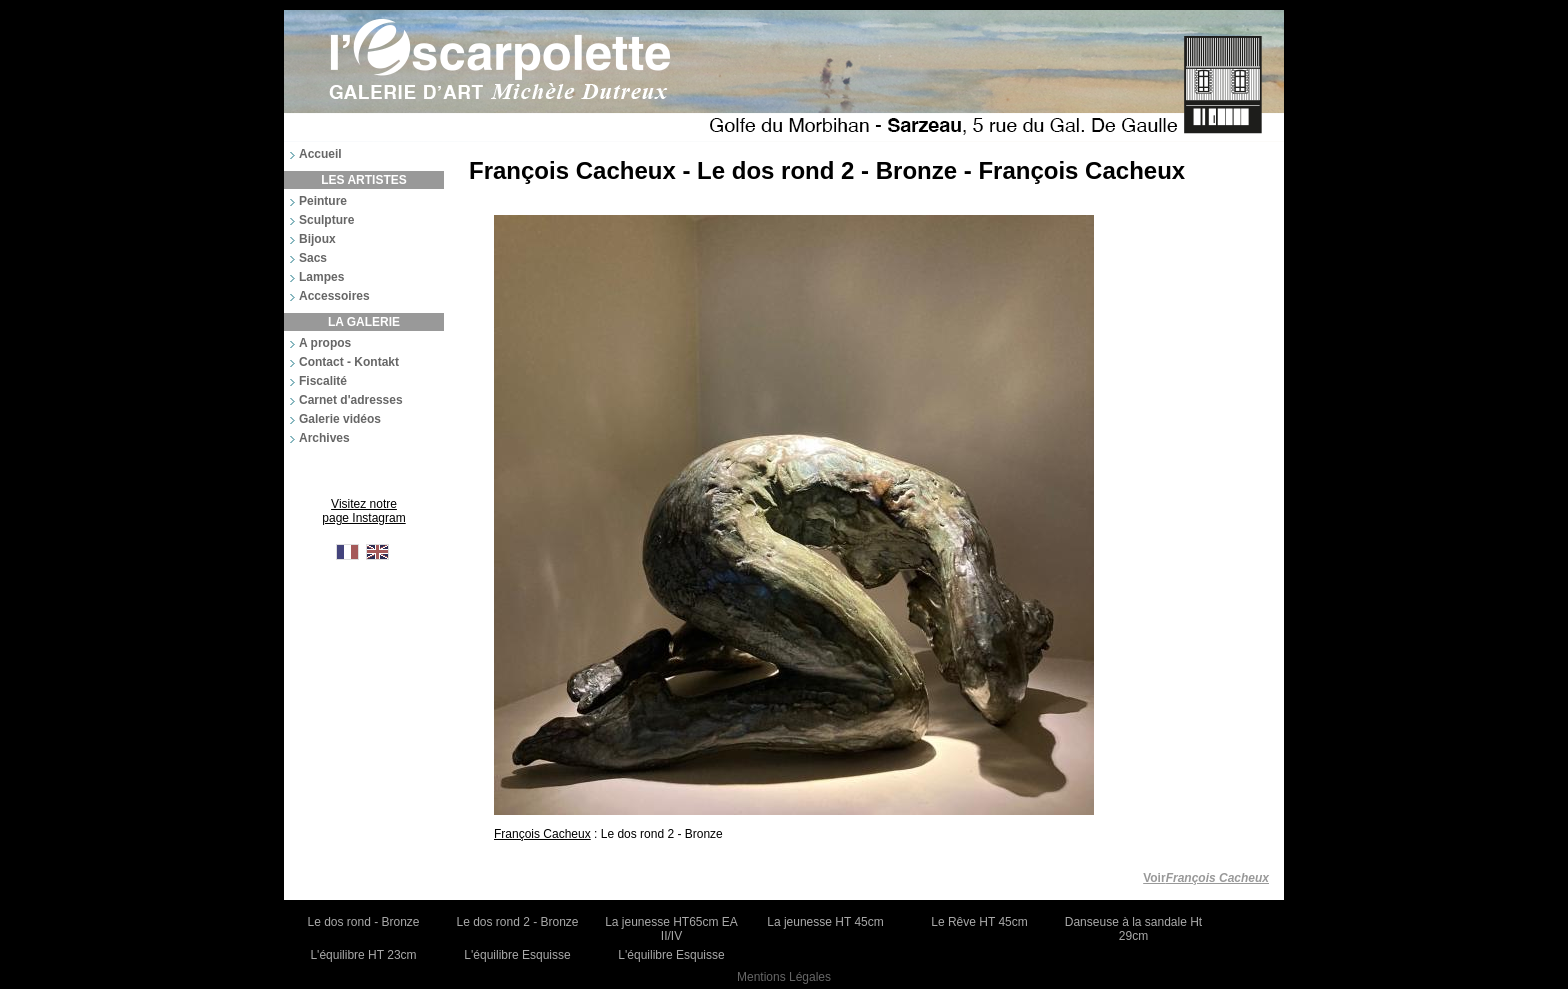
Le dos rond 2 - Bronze (517, 922)
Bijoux (317, 239)
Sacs (313, 258)
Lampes (321, 277)
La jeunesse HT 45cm (825, 922)
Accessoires (334, 296)
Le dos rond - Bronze (363, 922)
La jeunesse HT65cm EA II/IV (671, 929)
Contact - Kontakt (349, 362)
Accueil (320, 154)
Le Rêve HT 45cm (979, 922)
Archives (324, 438)
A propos (325, 343)
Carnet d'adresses (351, 400)
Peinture (323, 201)
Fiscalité (323, 381)
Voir (1206, 878)
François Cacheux (542, 834)
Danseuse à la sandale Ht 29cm (1133, 929)
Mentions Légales (784, 977)
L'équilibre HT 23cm (363, 955)
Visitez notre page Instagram (363, 511)
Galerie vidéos (340, 419)
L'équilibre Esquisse (517, 955)
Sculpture (326, 220)
